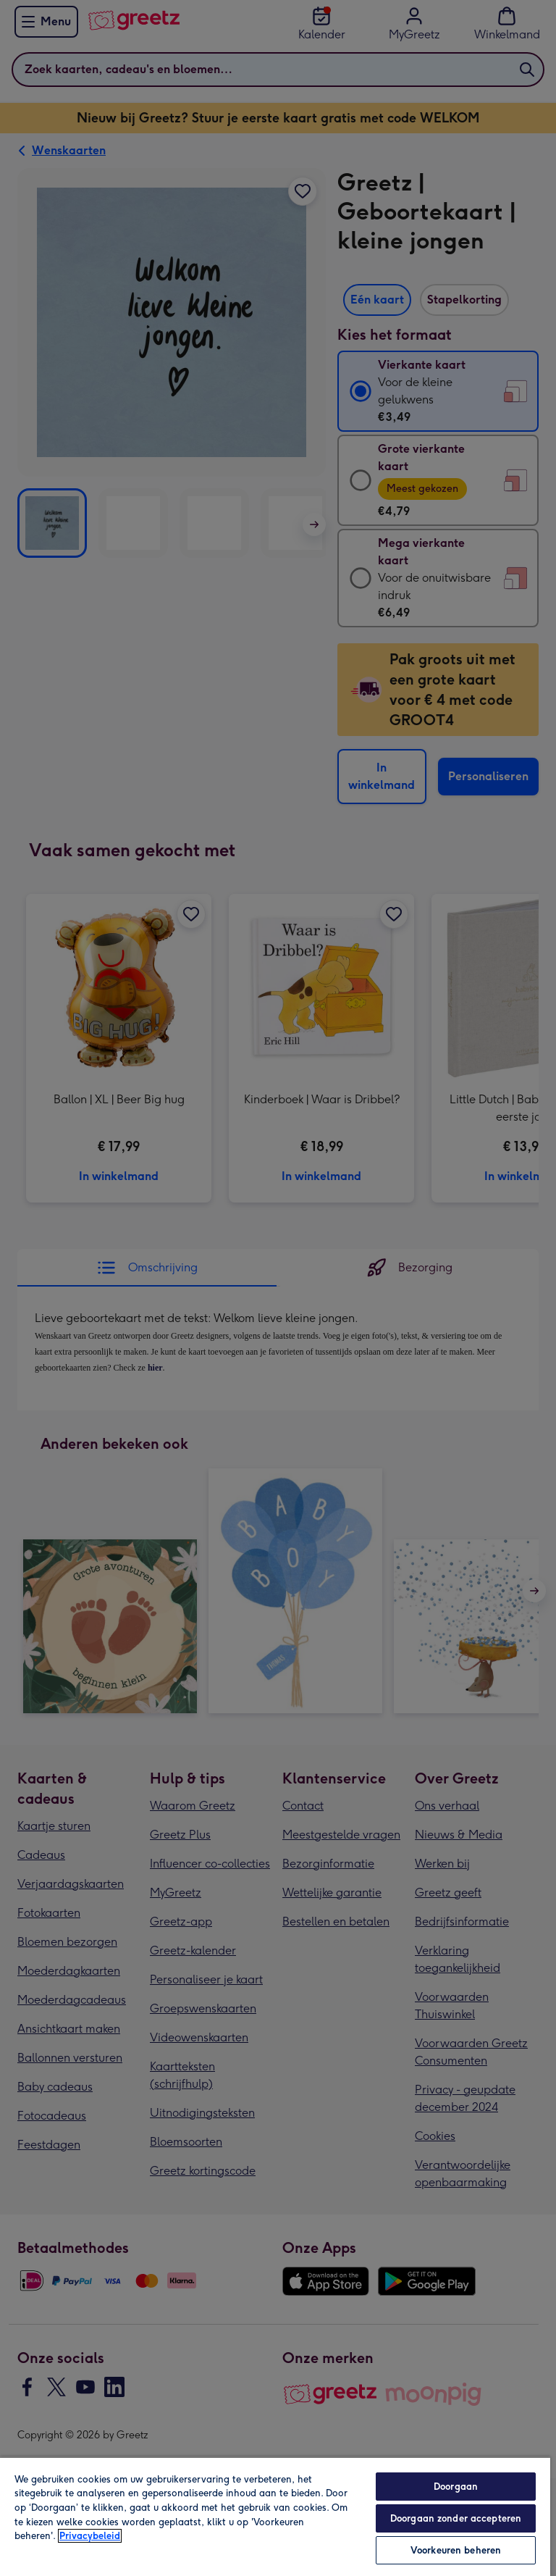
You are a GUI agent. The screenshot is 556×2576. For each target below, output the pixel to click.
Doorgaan (456, 2486)
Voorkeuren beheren (455, 2550)
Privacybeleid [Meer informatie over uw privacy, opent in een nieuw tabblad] (89, 2535)
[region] (275, 2516)
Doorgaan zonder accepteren (455, 2518)
